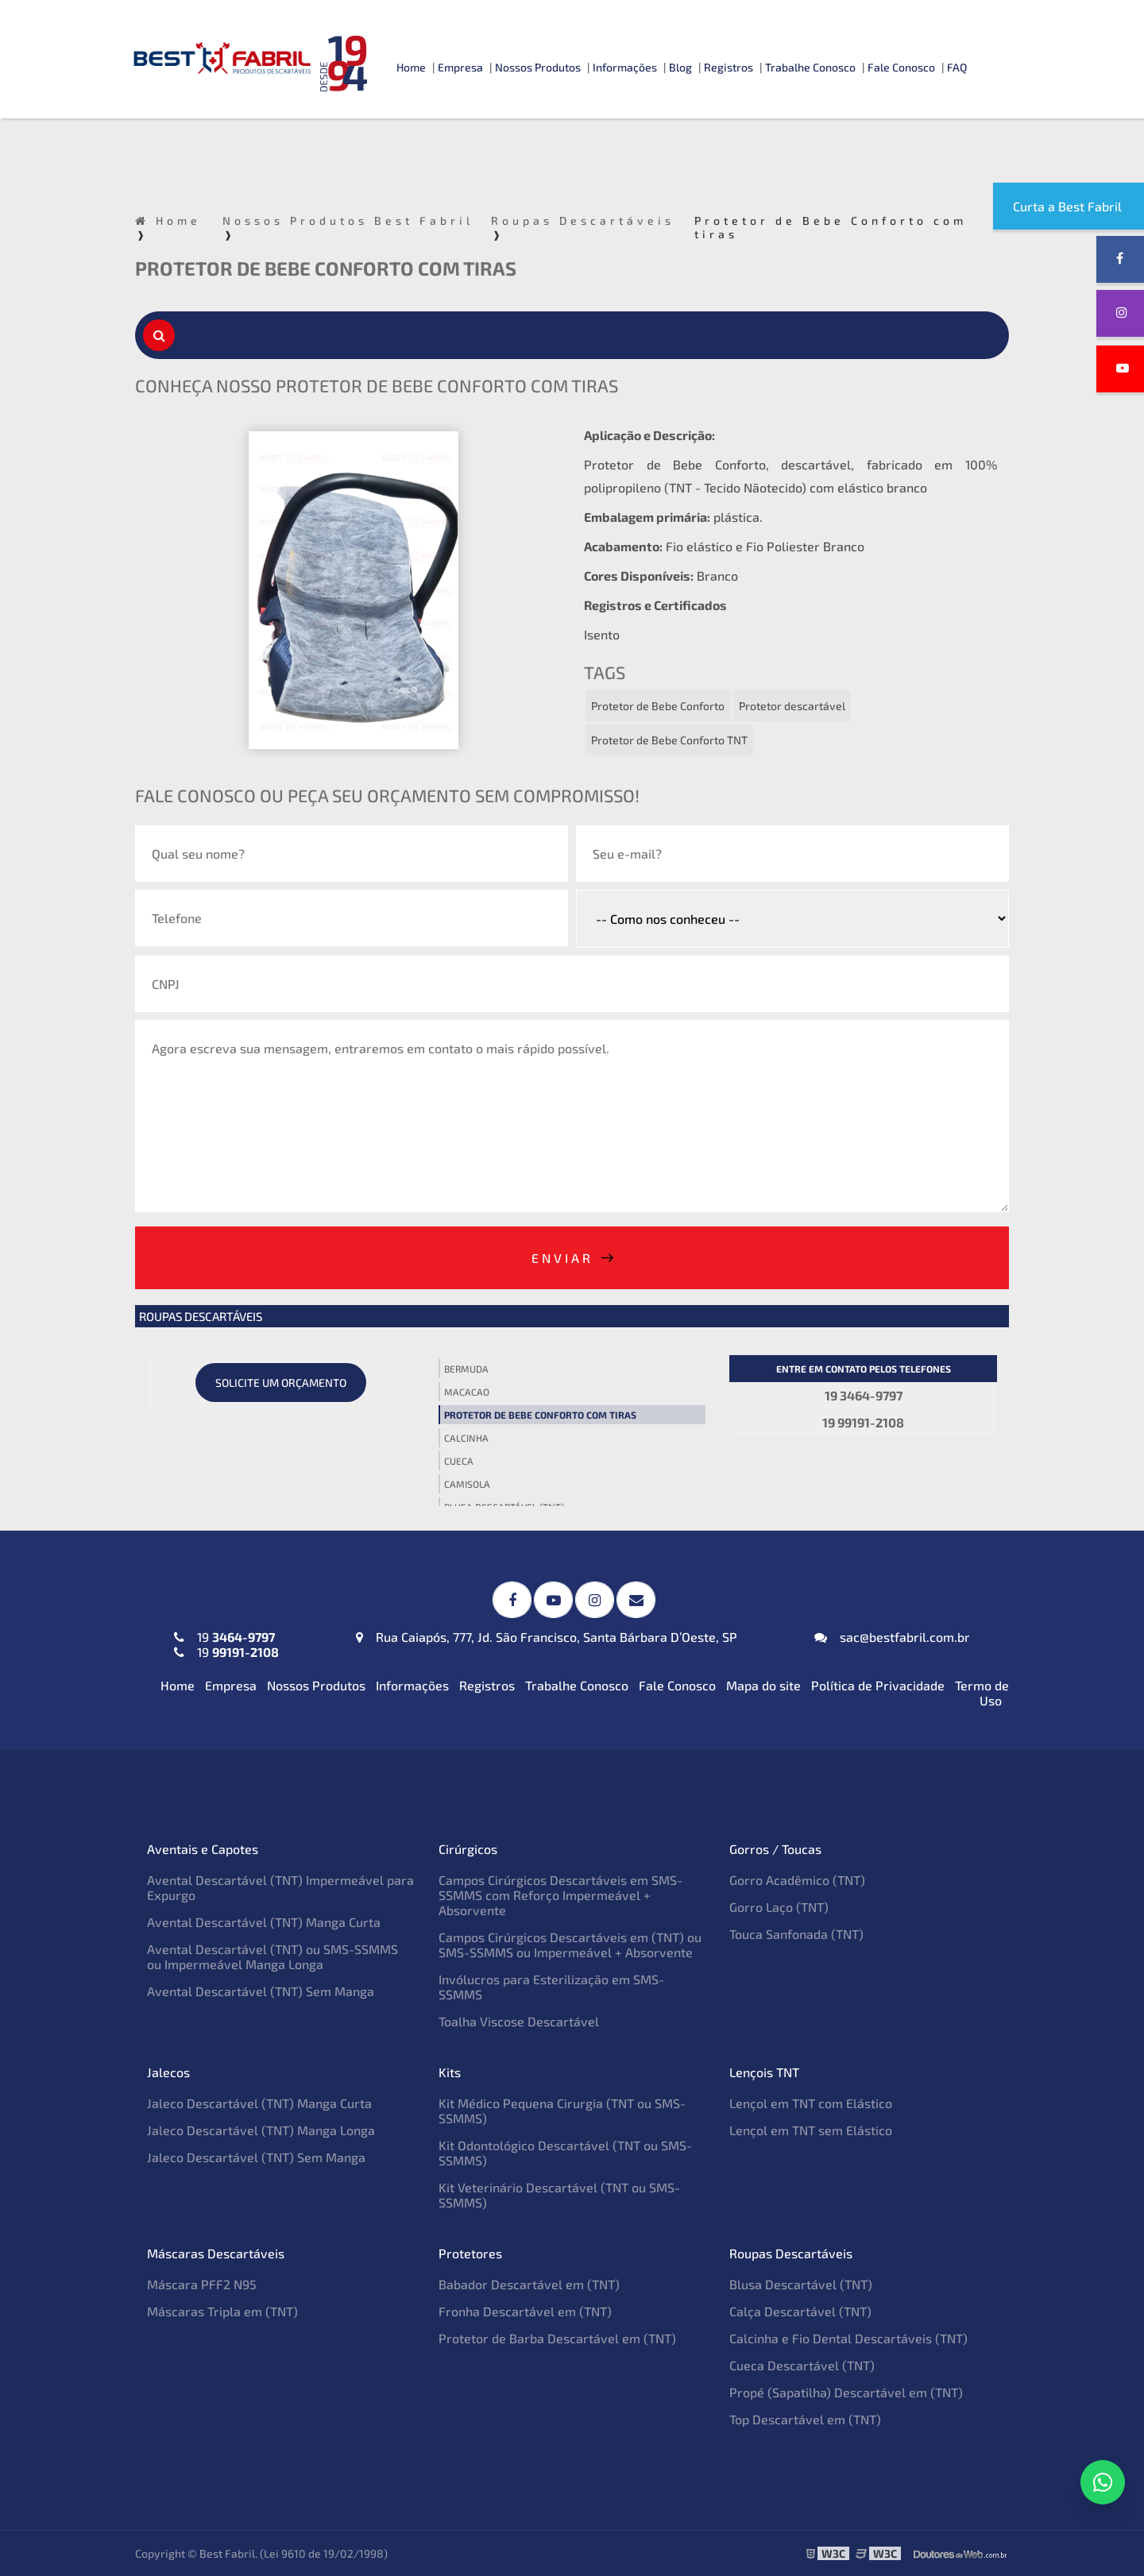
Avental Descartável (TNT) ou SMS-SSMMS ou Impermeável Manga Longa (272, 1956)
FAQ (957, 67)
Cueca (458, 1460)
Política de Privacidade (878, 1685)
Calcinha (466, 1437)
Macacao (466, 1391)
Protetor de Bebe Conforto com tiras (540, 1414)
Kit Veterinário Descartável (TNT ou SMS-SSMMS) (559, 2195)
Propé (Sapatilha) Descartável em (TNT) (846, 2392)
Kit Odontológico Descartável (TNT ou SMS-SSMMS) (565, 2153)
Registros (728, 67)
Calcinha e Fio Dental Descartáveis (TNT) (848, 2338)
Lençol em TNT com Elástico (810, 2103)
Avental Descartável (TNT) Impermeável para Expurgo (280, 1887)
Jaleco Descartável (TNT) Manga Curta (259, 2103)
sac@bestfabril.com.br (892, 1636)
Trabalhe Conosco (810, 67)
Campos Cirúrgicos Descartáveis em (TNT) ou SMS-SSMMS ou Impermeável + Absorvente (570, 1944)
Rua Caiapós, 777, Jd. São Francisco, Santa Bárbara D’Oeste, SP (546, 1636)
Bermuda (466, 1368)
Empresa (460, 67)
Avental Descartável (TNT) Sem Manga (260, 1991)
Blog (680, 67)
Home (411, 67)
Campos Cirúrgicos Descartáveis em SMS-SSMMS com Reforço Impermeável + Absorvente (560, 1895)
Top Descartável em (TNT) (805, 2419)
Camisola (467, 1483)
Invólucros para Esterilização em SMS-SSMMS (551, 1987)
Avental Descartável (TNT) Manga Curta (264, 1921)
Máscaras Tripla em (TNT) (222, 2311)
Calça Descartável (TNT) (800, 2311)
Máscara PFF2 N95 (202, 2284)
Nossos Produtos (538, 67)
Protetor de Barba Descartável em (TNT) (557, 2338)
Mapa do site (763, 1685)
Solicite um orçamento (280, 1382)
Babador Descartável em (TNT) (529, 2284)
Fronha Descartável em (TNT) (525, 2311)
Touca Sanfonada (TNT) (796, 1933)
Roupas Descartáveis (200, 1316)
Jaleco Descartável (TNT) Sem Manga (256, 2157)
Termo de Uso (982, 1693)
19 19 (226, 1644)
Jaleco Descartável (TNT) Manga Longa (261, 2130)
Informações (625, 67)
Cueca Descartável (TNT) (802, 2365)
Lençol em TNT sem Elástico (810, 2130)
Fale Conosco (901, 67)
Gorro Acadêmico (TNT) (797, 1879)
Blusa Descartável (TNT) (800, 2284)
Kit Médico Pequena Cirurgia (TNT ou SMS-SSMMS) (562, 2110)
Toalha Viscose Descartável (519, 2021)
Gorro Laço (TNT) (779, 1906)
